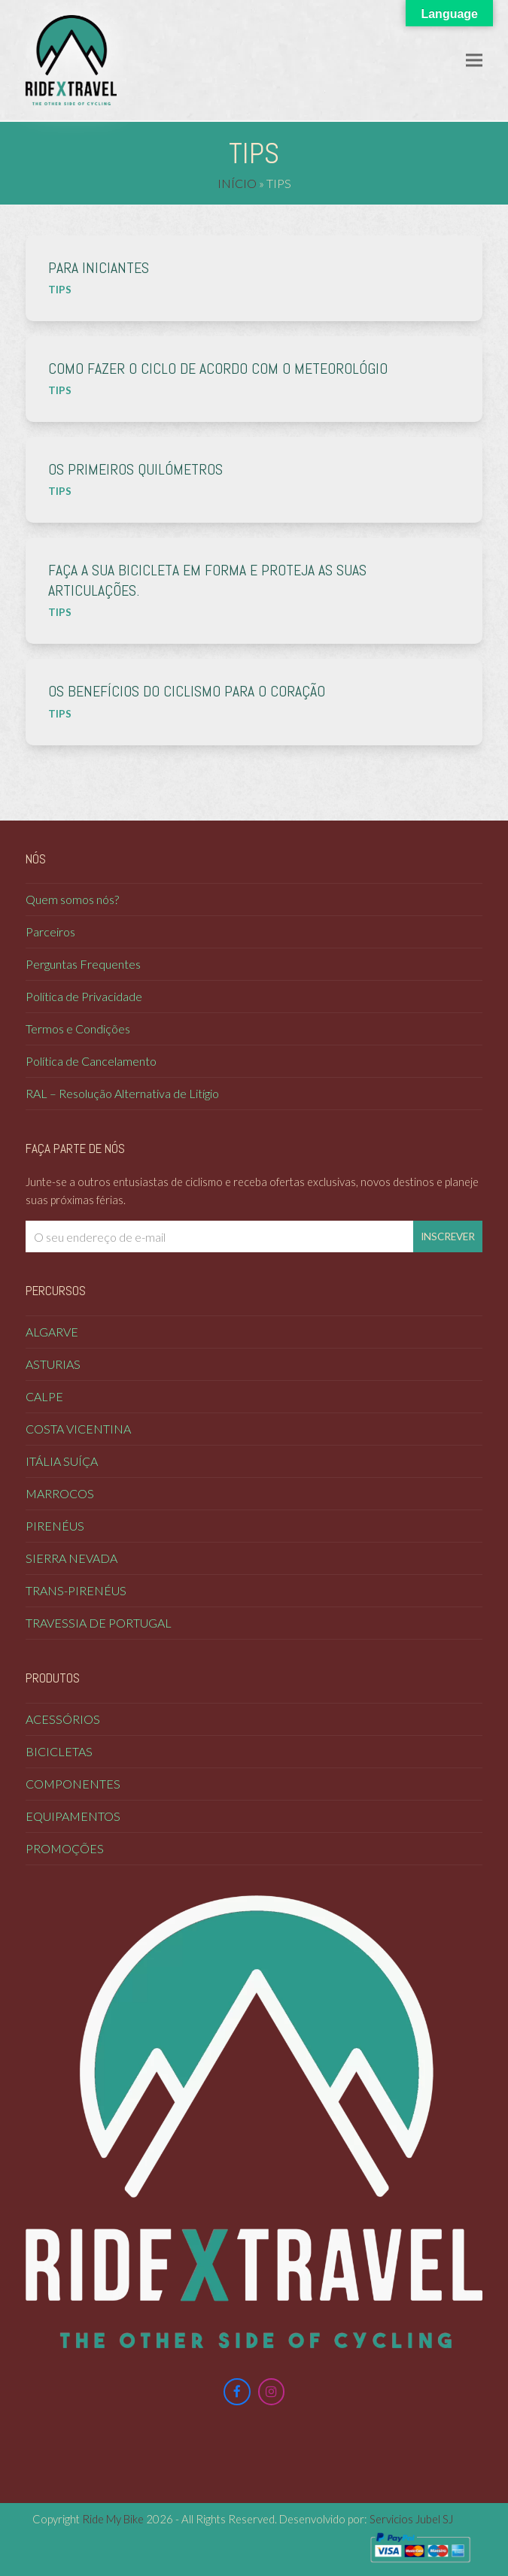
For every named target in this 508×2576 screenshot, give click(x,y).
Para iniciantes (98, 268)
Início (237, 183)
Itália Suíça (62, 1461)
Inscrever (448, 1236)
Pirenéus (55, 1526)
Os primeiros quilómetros (135, 469)
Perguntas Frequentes (83, 964)
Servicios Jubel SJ (411, 2519)
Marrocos (60, 1493)
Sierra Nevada (71, 1558)
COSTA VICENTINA (78, 1429)
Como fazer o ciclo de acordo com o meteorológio (218, 369)
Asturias (53, 1364)
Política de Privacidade (84, 996)
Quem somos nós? (72, 899)
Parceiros (50, 931)
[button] (474, 59)
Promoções (65, 1848)
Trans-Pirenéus (76, 1590)
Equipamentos (73, 1816)
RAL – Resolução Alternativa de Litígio (122, 1093)
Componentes (73, 1783)
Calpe (44, 1396)
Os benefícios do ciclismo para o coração (186, 691)
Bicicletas (59, 1751)
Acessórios (63, 1719)
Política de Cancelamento (91, 1061)
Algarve (52, 1331)
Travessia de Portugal (99, 1623)
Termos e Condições (78, 1028)
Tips (59, 290)
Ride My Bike (113, 2519)
